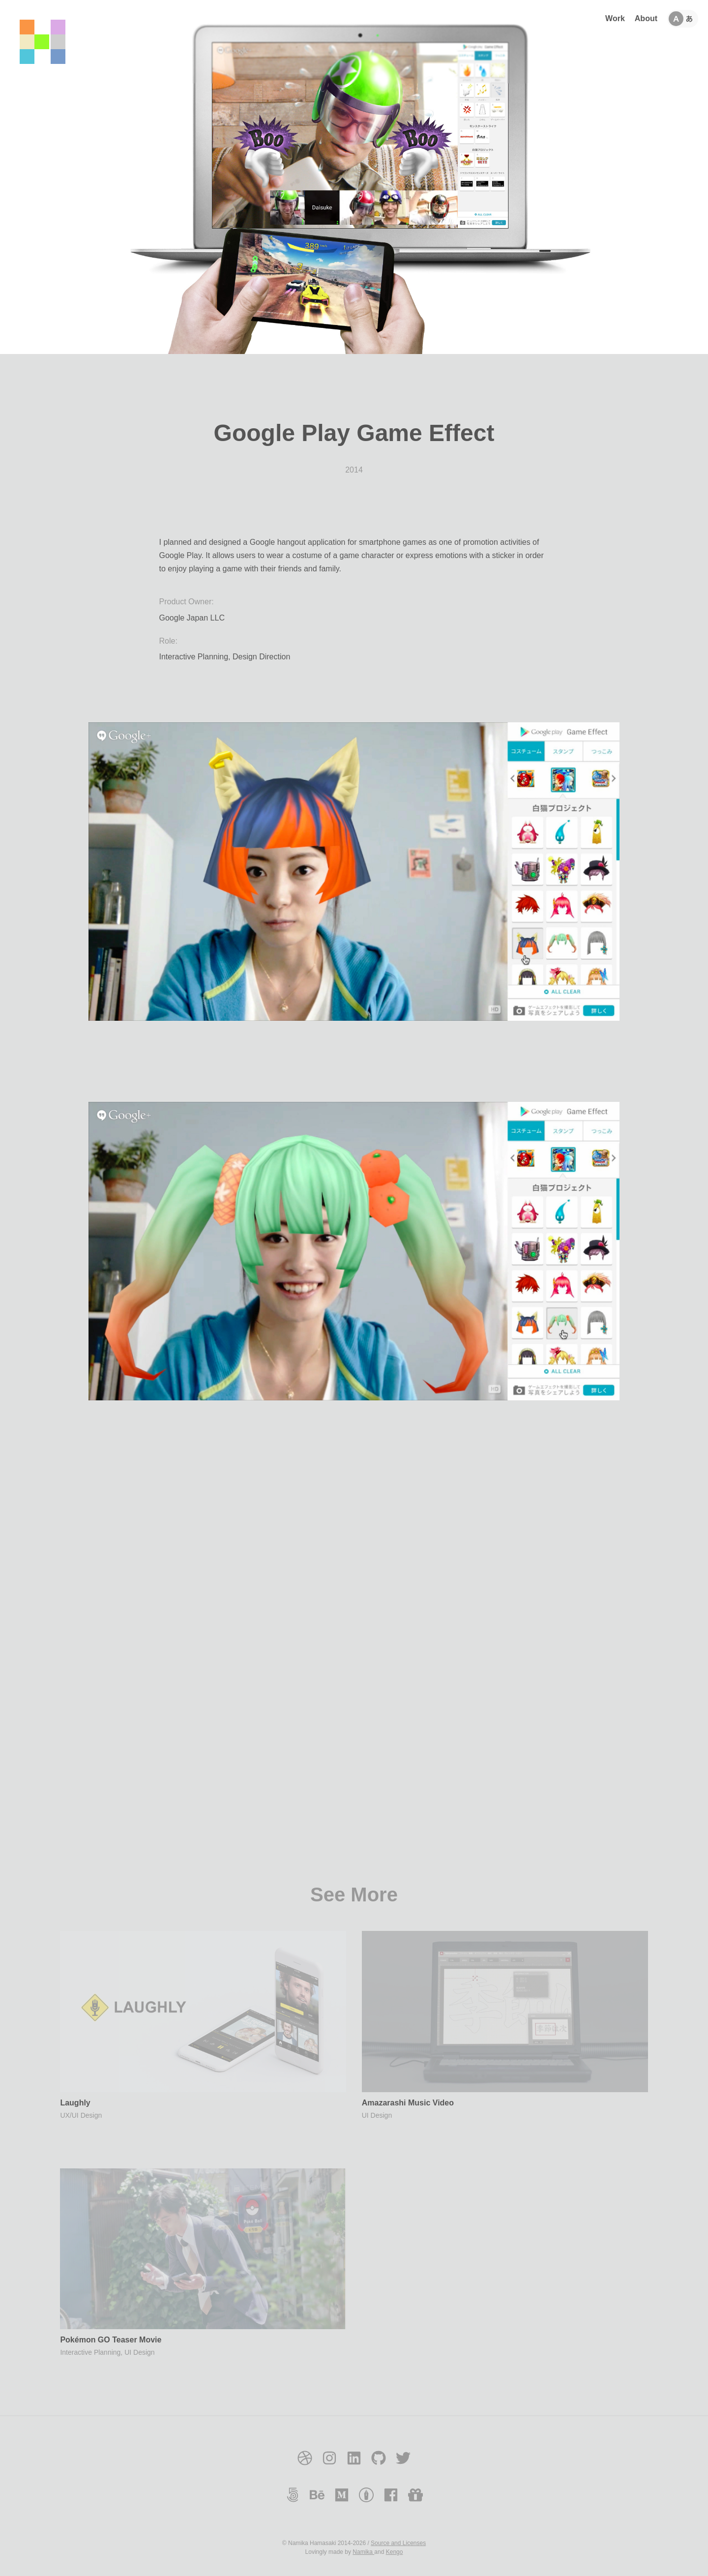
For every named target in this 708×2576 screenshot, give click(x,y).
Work (615, 18)
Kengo (394, 2551)
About (646, 18)
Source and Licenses (398, 2543)
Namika (363, 2551)
